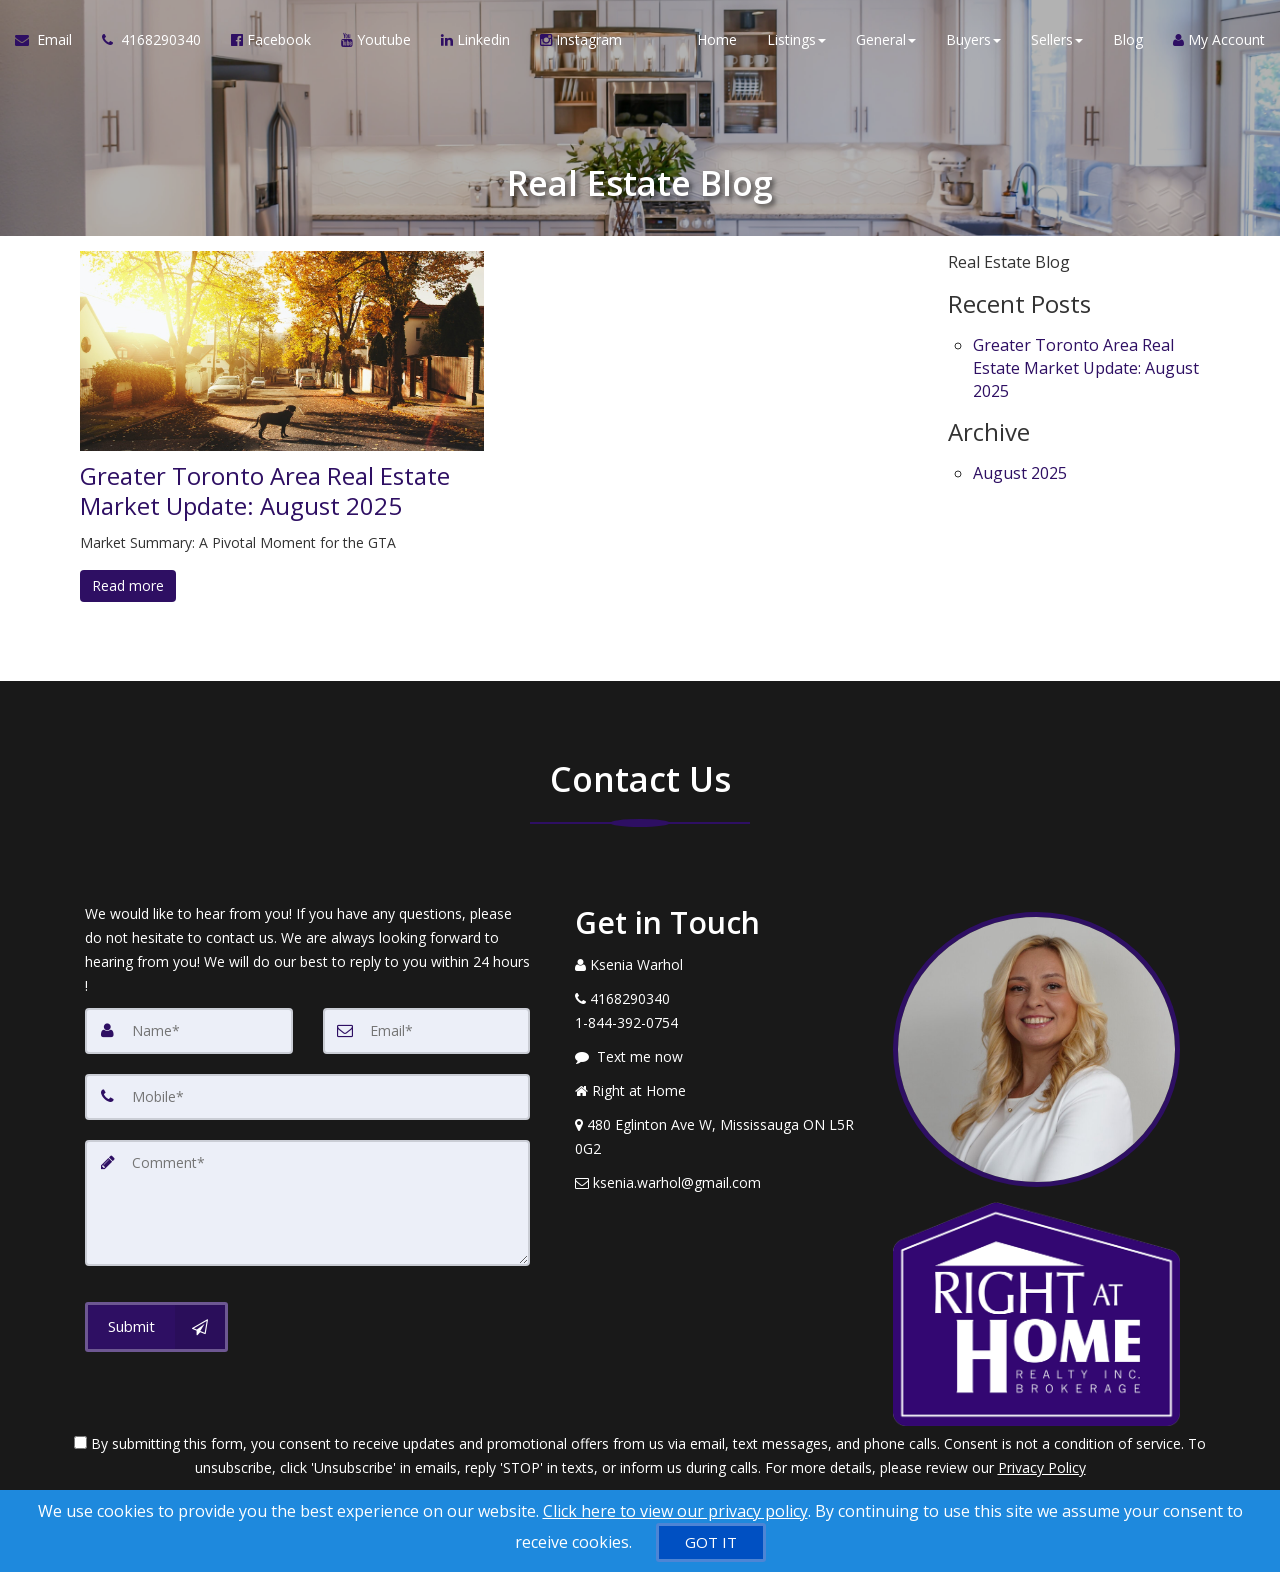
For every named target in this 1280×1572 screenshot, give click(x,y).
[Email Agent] (51, 40)
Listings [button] (796, 39)
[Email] (427, 1031)
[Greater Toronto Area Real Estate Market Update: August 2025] (282, 351)
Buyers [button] (973, 39)
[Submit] (156, 1327)
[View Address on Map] (719, 1137)
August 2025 (1020, 473)
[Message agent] (719, 1057)
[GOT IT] (711, 1542)
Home (717, 39)
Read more (128, 585)
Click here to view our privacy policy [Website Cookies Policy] (675, 1511)
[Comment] (307, 1203)
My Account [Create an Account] (1219, 39)
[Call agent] (151, 40)
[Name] (189, 1031)
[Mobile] (307, 1097)
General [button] (886, 39)
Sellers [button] (1057, 39)
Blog (1128, 39)
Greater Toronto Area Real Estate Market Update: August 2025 (265, 491)
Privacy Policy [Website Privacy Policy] (1042, 1467)
